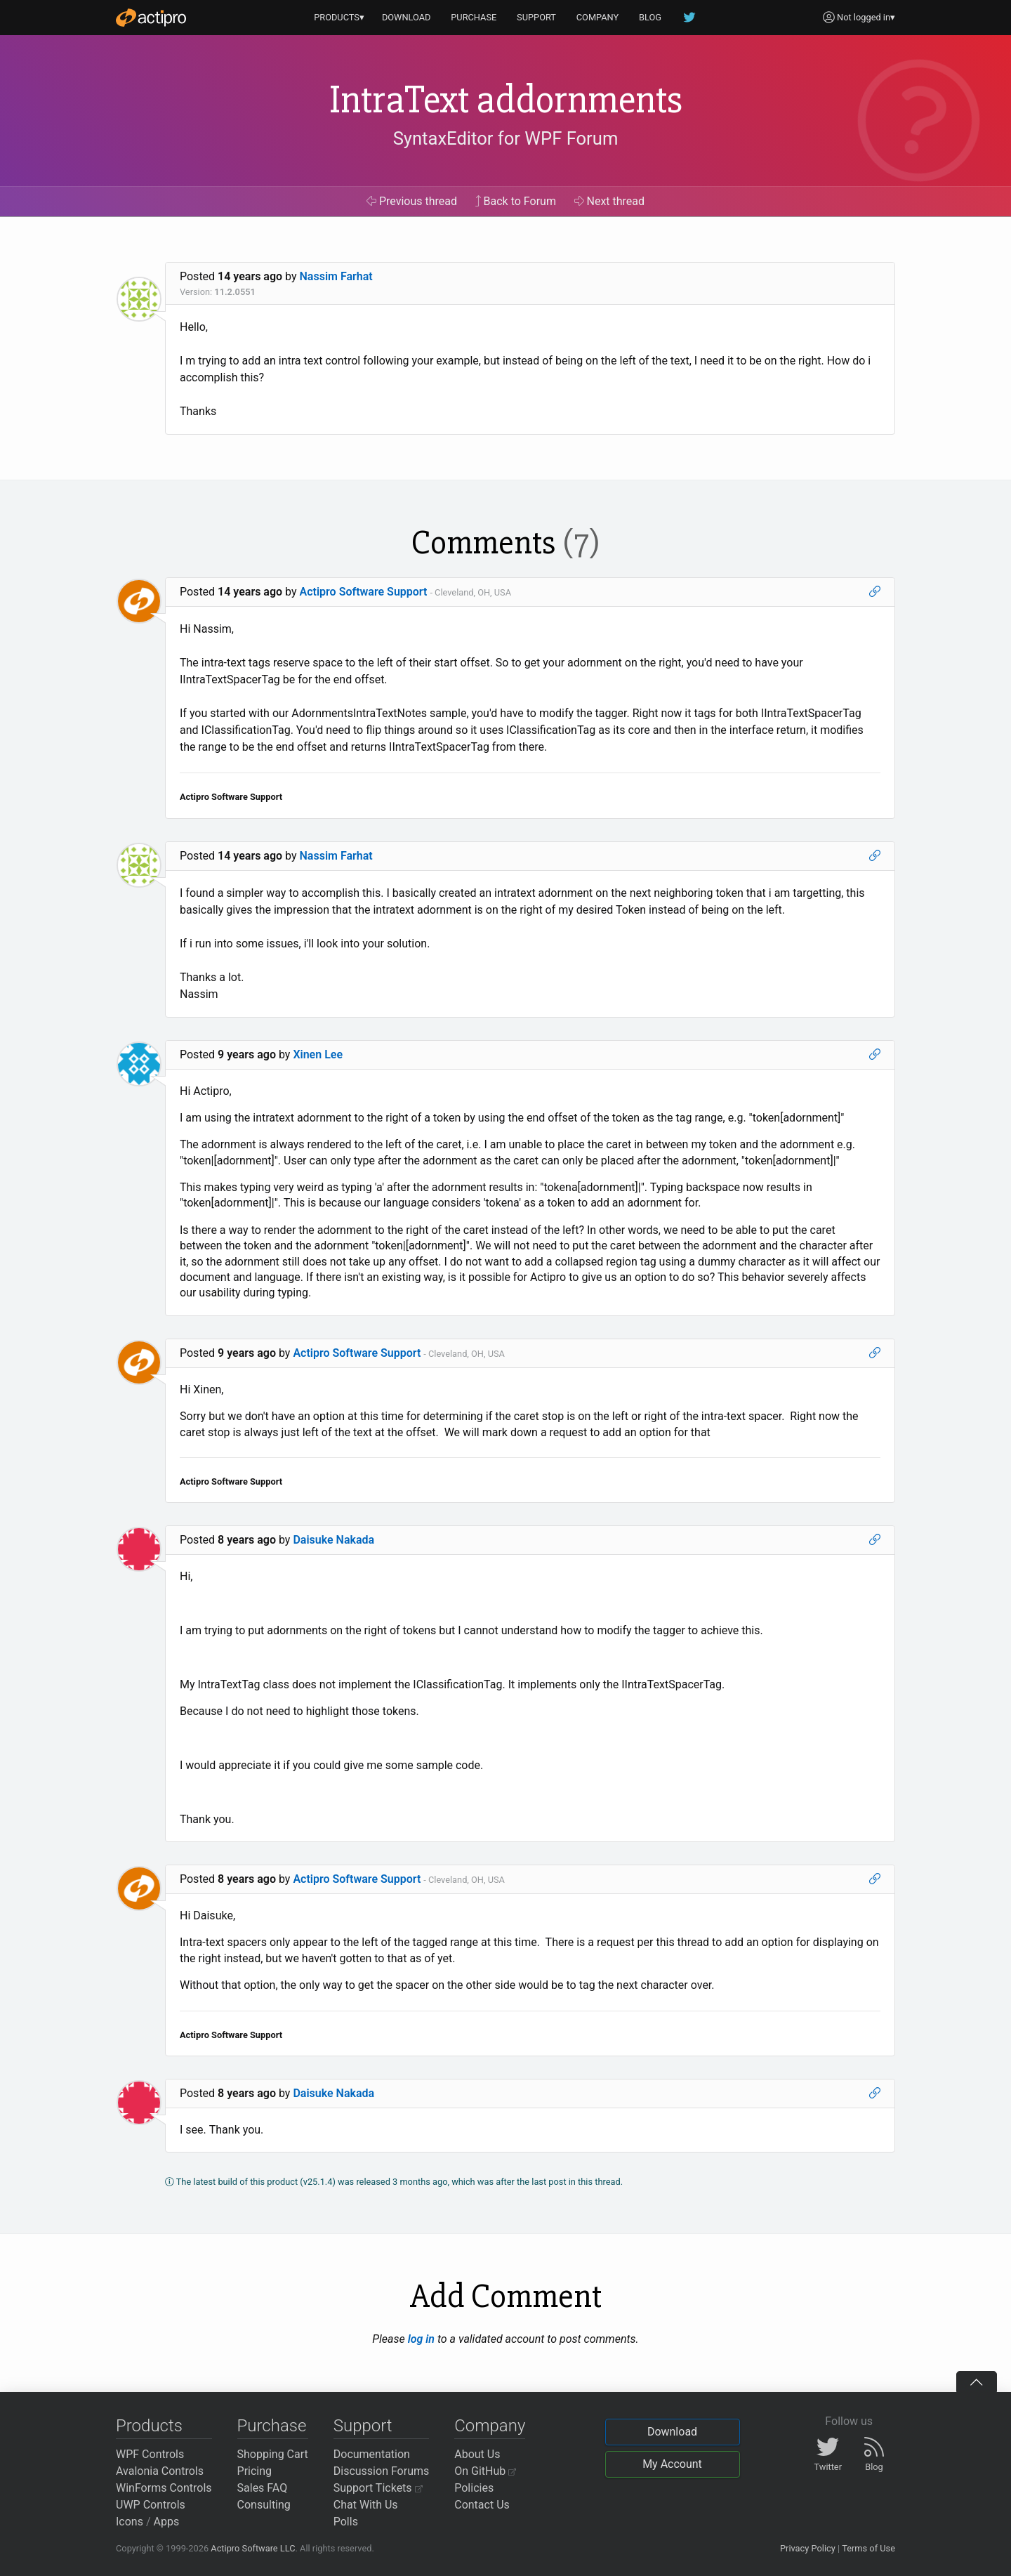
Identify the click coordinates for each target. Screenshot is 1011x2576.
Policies (474, 2488)
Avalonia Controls (160, 2471)
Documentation (371, 2454)
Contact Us (482, 2504)
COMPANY (597, 17)
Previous (411, 201)
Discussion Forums (381, 2471)
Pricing (254, 2471)
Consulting (264, 2504)
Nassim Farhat (336, 276)
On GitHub (485, 2471)
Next (609, 201)
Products (149, 2426)
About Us (477, 2454)
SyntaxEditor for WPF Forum (506, 138)
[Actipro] (151, 18)
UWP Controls (150, 2504)
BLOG (650, 17)
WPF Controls (150, 2454)
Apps (167, 2521)
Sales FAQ (262, 2488)
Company (489, 2426)
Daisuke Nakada (333, 1539)
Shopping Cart (272, 2454)
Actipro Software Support (364, 591)
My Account (672, 2464)
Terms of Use (868, 2548)
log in (421, 2339)
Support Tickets (378, 2488)
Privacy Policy (807, 2548)
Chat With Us (365, 2504)
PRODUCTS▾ (339, 17)
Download (672, 2431)
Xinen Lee (318, 1054)
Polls (345, 2521)
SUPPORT (536, 17)
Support (362, 2426)
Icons (129, 2521)
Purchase (272, 2426)
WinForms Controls (164, 2488)
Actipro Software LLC (253, 2548)
